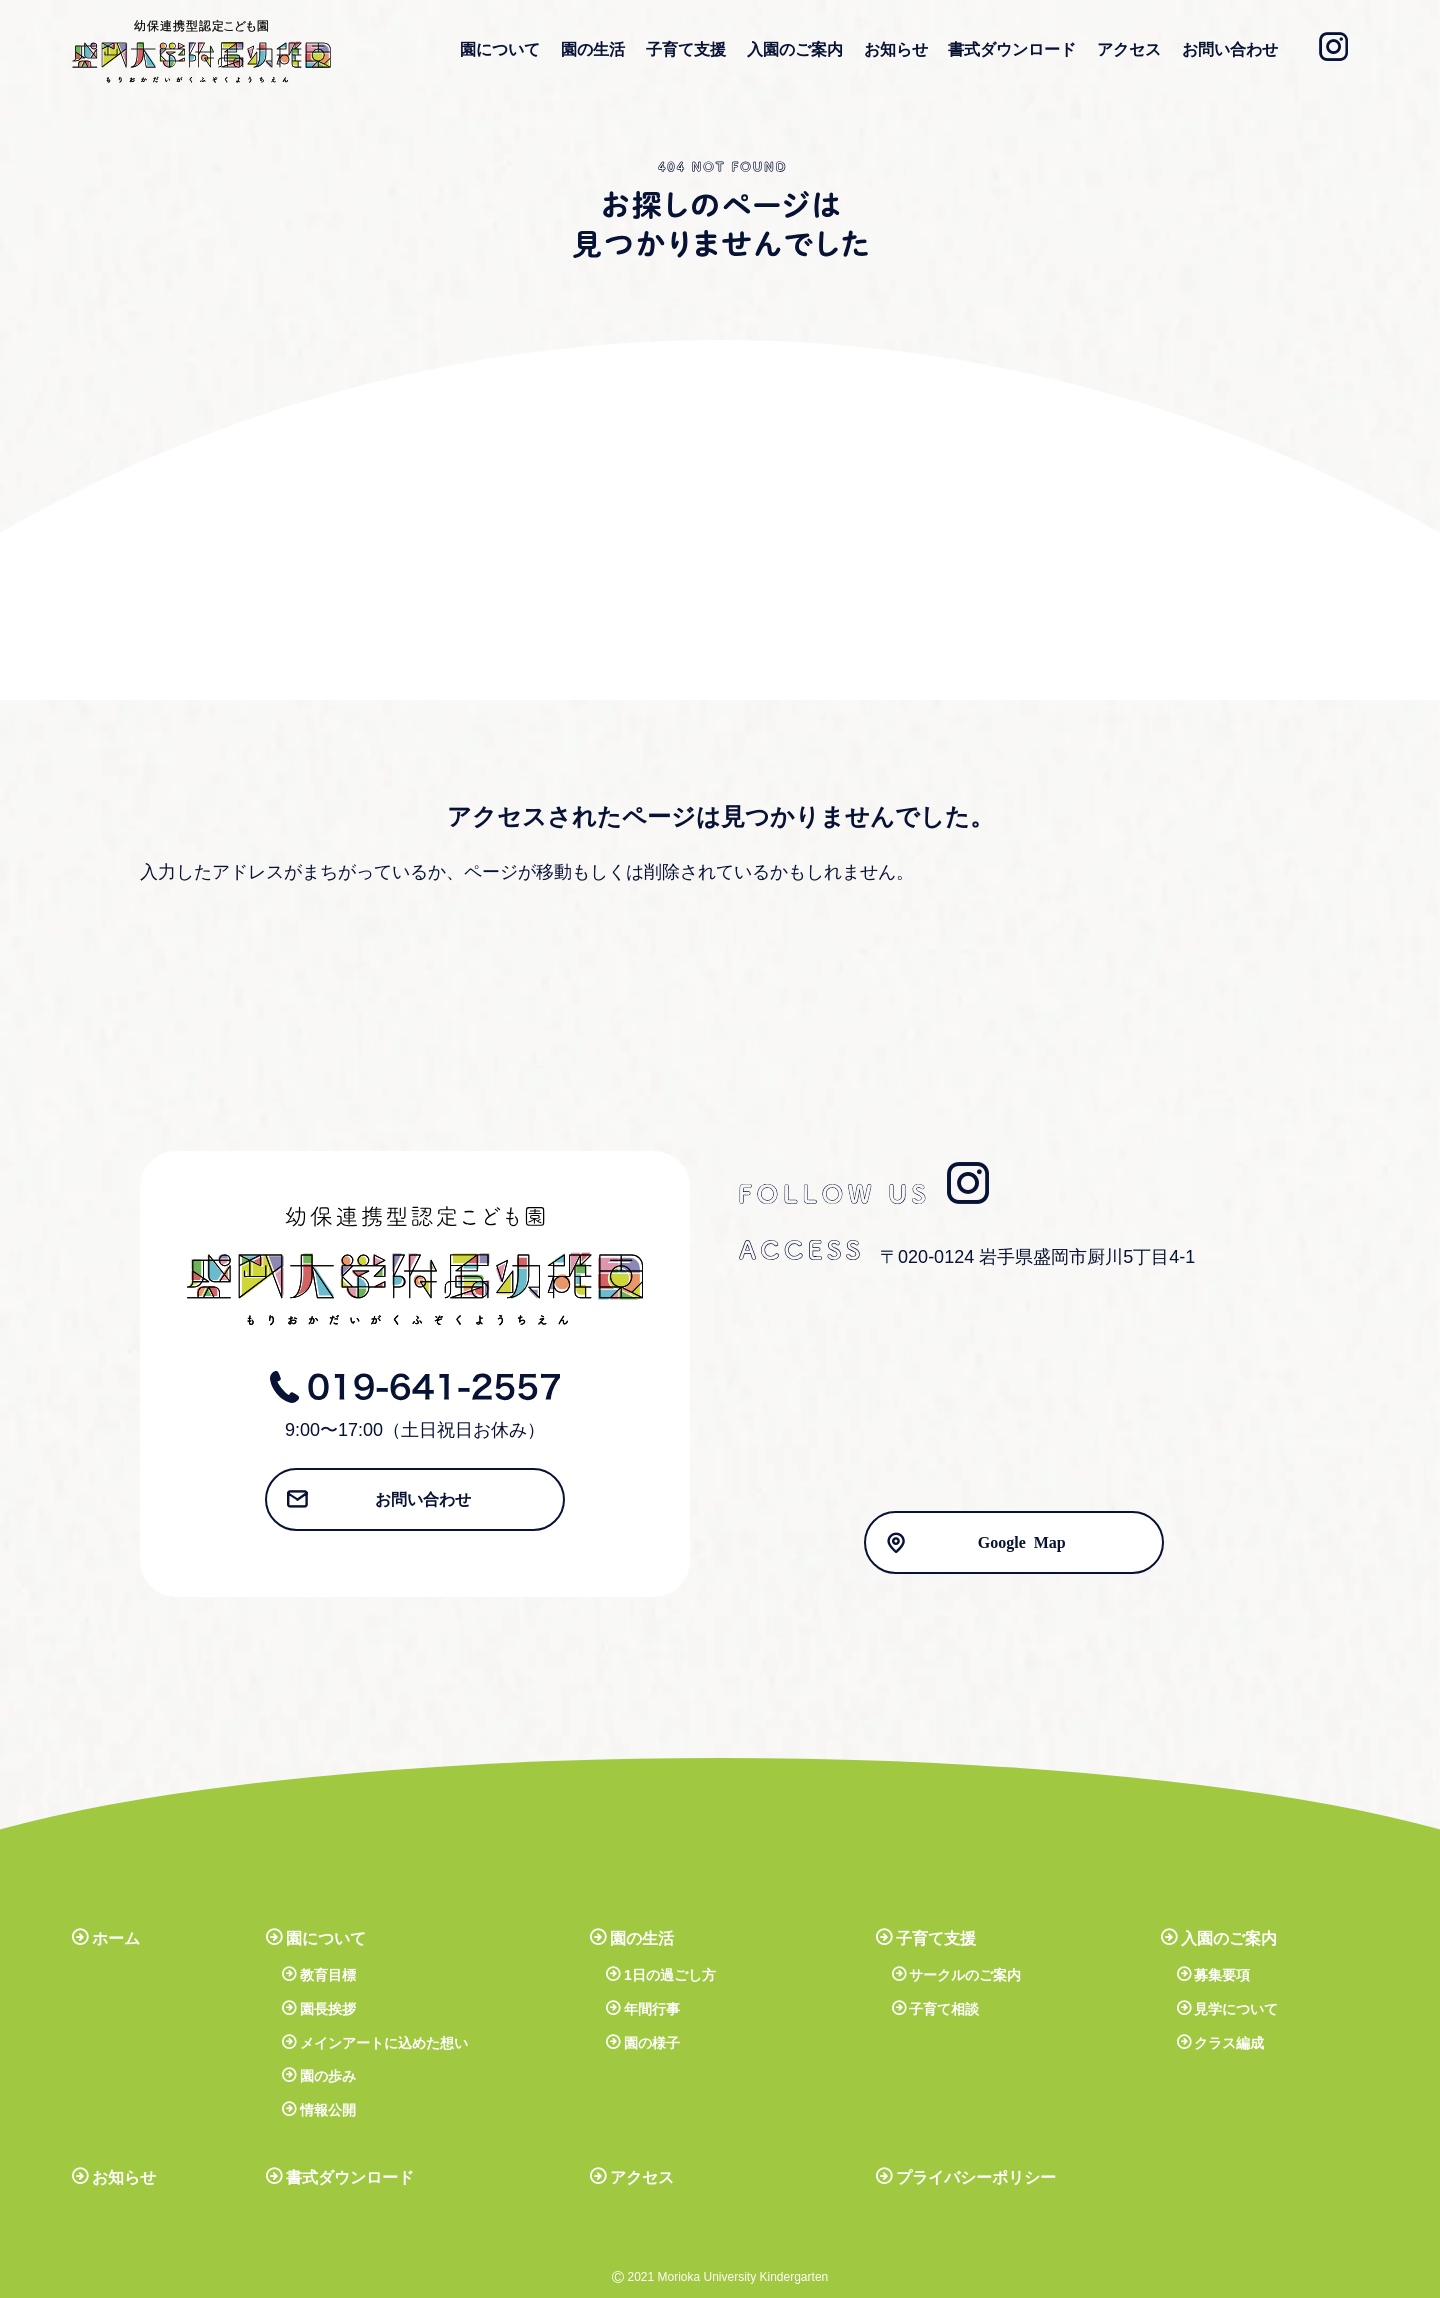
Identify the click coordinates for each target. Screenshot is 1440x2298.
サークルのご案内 (965, 1975)
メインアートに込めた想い (384, 2043)
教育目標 (328, 1975)
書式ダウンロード (1012, 49)
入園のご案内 (795, 49)
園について (500, 49)
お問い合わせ (1230, 49)
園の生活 (593, 49)
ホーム (116, 1938)
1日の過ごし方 (670, 1975)
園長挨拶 (328, 2009)
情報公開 (328, 2110)
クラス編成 (1229, 2043)
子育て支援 (686, 49)
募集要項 (1222, 1975)
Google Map (1022, 1541)
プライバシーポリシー (976, 2177)
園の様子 (652, 2043)
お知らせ (896, 49)
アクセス (1129, 49)
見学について (1236, 2009)
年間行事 (652, 2009)
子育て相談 (944, 2009)
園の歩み (328, 2076)
